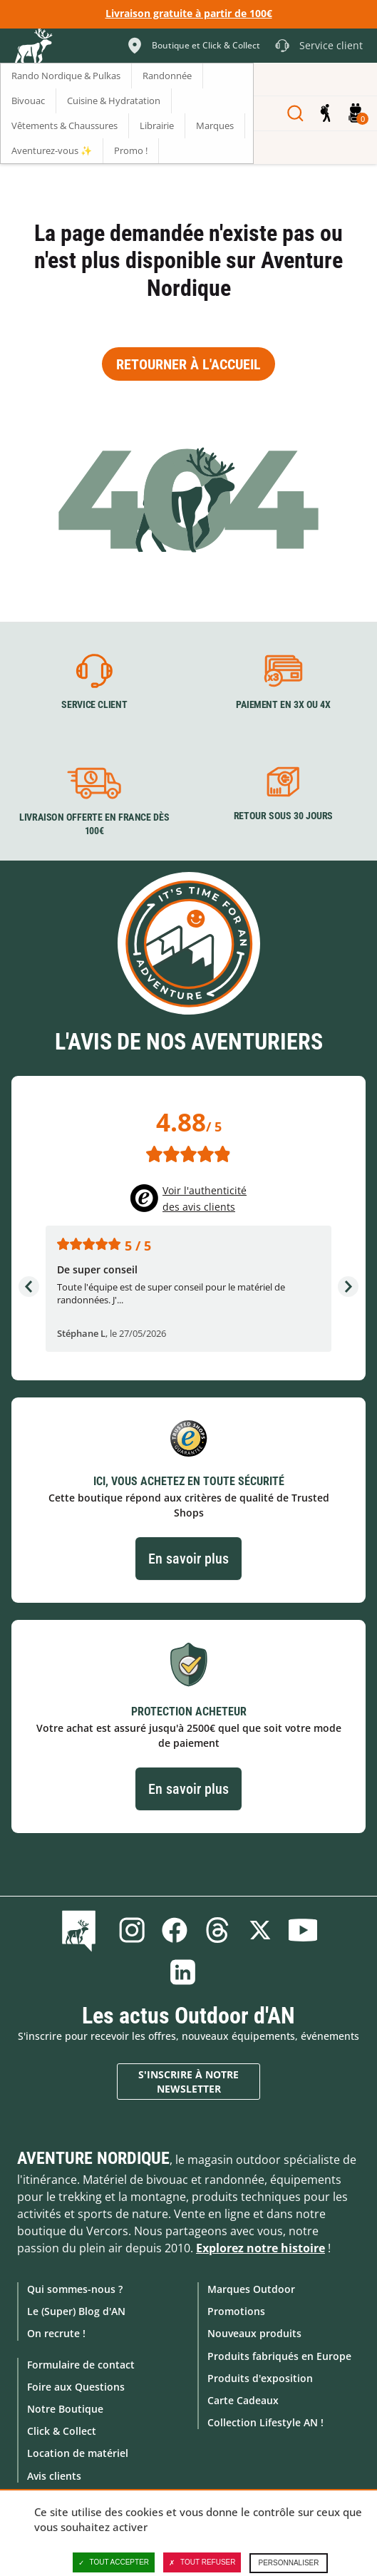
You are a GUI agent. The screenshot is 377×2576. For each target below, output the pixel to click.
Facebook (174, 1930)
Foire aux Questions (76, 2386)
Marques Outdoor (251, 2289)
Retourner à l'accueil (188, 364)
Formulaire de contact (81, 2364)
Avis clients (54, 2476)
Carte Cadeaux (243, 2400)
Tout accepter (114, 2562)
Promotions (236, 2311)
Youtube (303, 1930)
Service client (94, 705)
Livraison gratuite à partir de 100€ (188, 13)
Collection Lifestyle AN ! (265, 2422)
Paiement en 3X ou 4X (282, 705)
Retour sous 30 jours (282, 816)
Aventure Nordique (93, 2158)
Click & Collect (61, 2431)
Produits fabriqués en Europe (279, 2356)
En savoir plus (188, 1558)
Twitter (260, 1930)
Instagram (132, 1930)
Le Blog (81, 1930)
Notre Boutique (65, 2409)
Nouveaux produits (254, 2333)
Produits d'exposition (260, 2378)
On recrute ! (56, 2333)
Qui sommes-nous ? (75, 2289)
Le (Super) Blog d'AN (76, 2311)
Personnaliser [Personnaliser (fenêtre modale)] (288, 2563)
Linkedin (183, 1972)
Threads (217, 1930)
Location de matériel (77, 2453)
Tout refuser (202, 2562)
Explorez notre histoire (260, 2248)
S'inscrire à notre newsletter (188, 2081)
